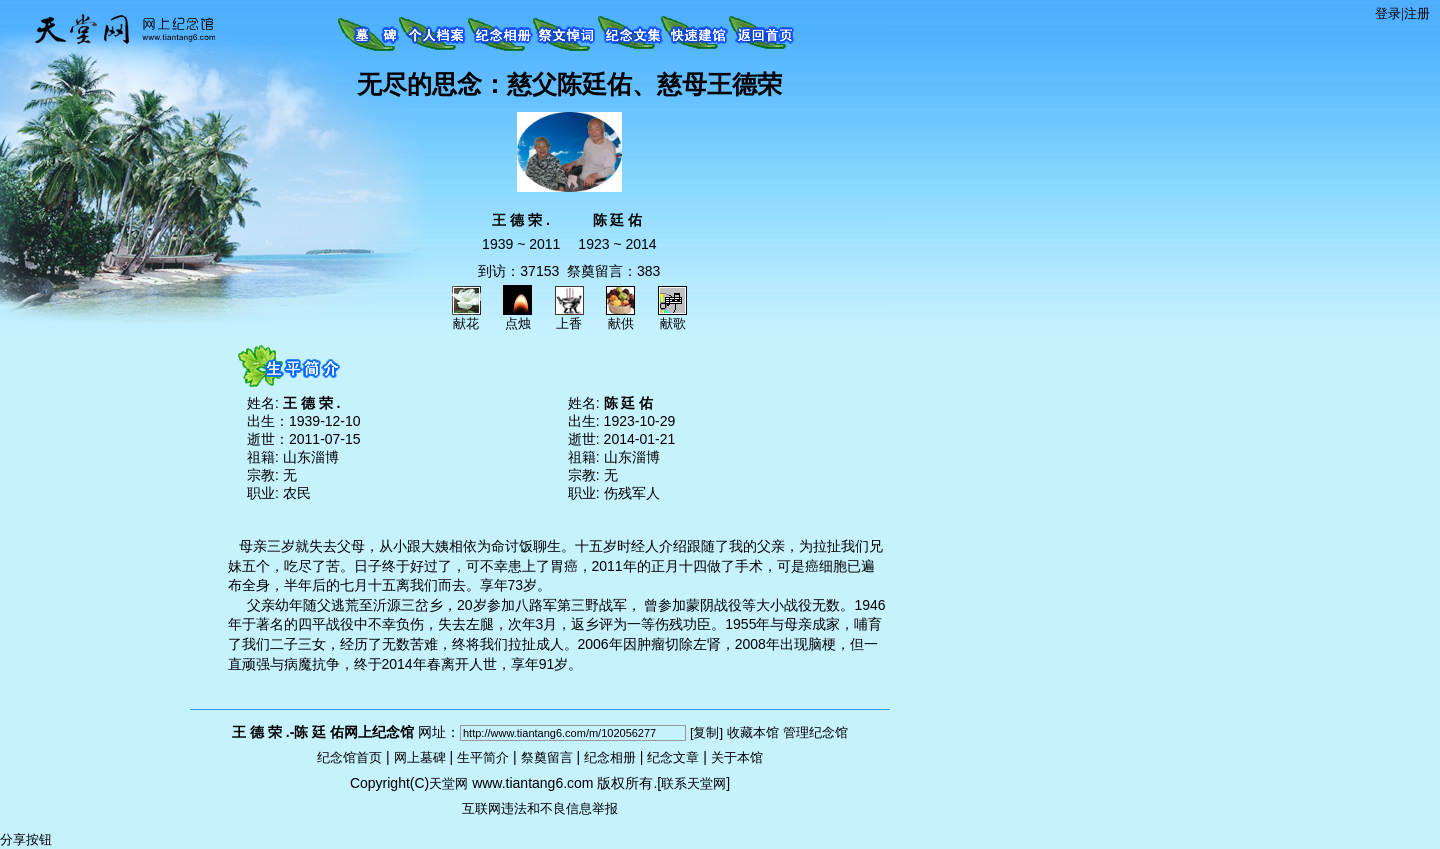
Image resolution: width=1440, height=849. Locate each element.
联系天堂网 (693, 783)
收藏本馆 (753, 732)
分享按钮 (26, 839)
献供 (620, 317)
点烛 (517, 317)
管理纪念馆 (815, 732)
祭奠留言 (547, 757)
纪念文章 (673, 757)
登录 (1388, 13)
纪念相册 (610, 757)
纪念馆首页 (349, 757)
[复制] (706, 732)
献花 (466, 317)
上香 (569, 317)
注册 (1417, 13)
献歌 (672, 317)
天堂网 (448, 783)
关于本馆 (737, 757)
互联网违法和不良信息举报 (540, 808)
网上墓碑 (420, 757)
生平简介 (483, 757)
